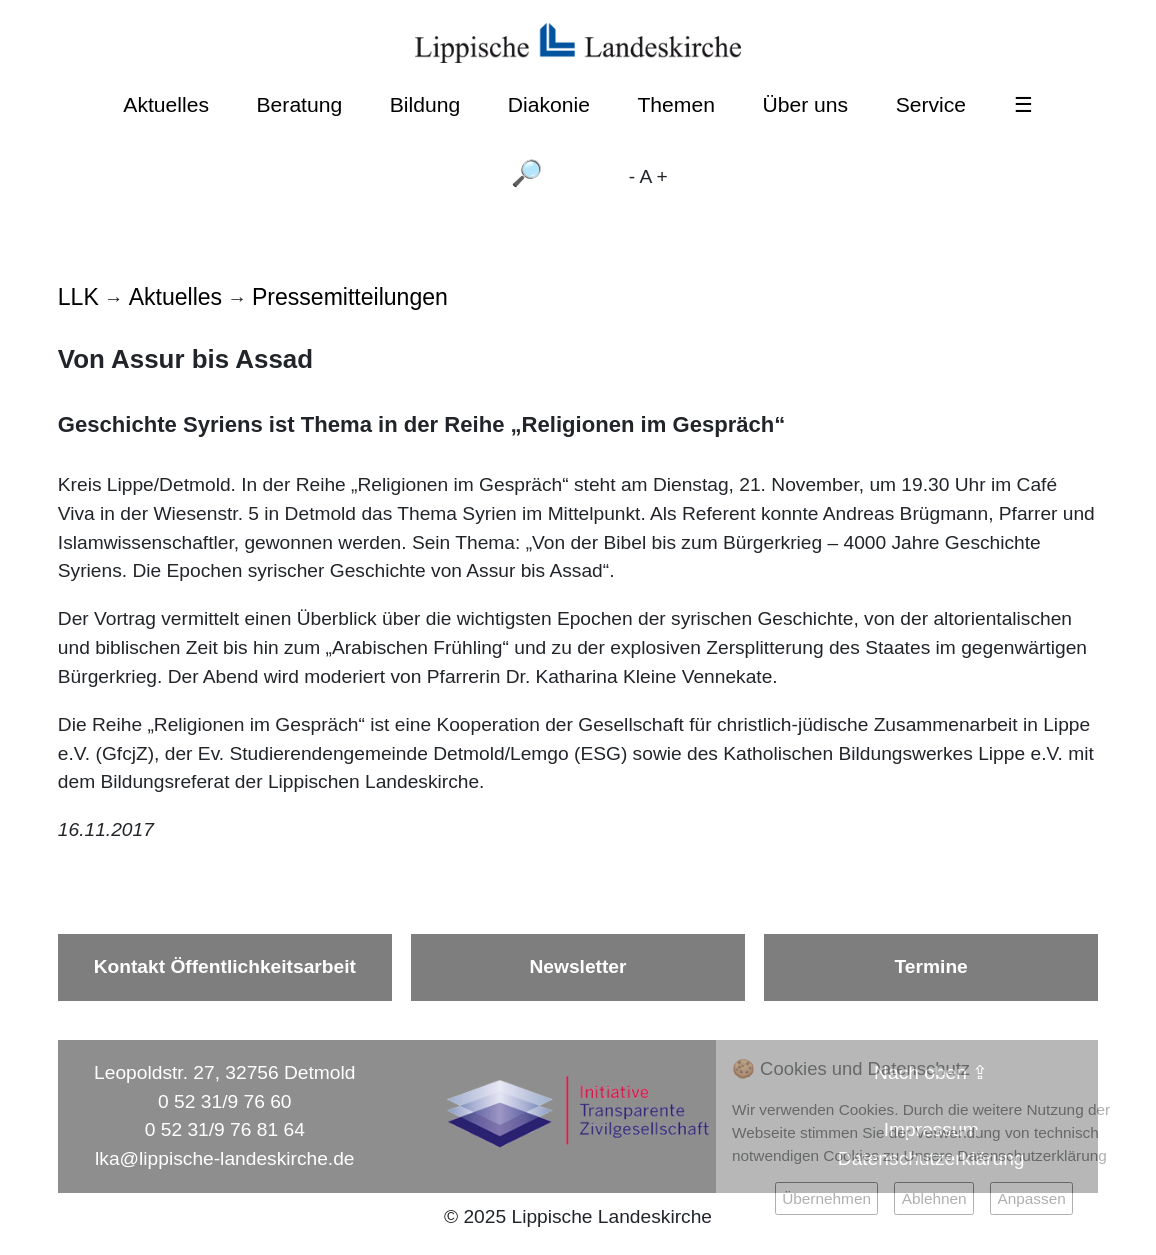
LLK (78, 297)
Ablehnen (934, 1198)
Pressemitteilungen (350, 297)
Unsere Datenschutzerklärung (1005, 1155)
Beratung (300, 104)
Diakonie (549, 104)
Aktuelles (166, 104)
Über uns (805, 104)
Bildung (425, 104)
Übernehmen (826, 1198)
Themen (675, 104)
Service (931, 104)
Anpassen (1031, 1198)
